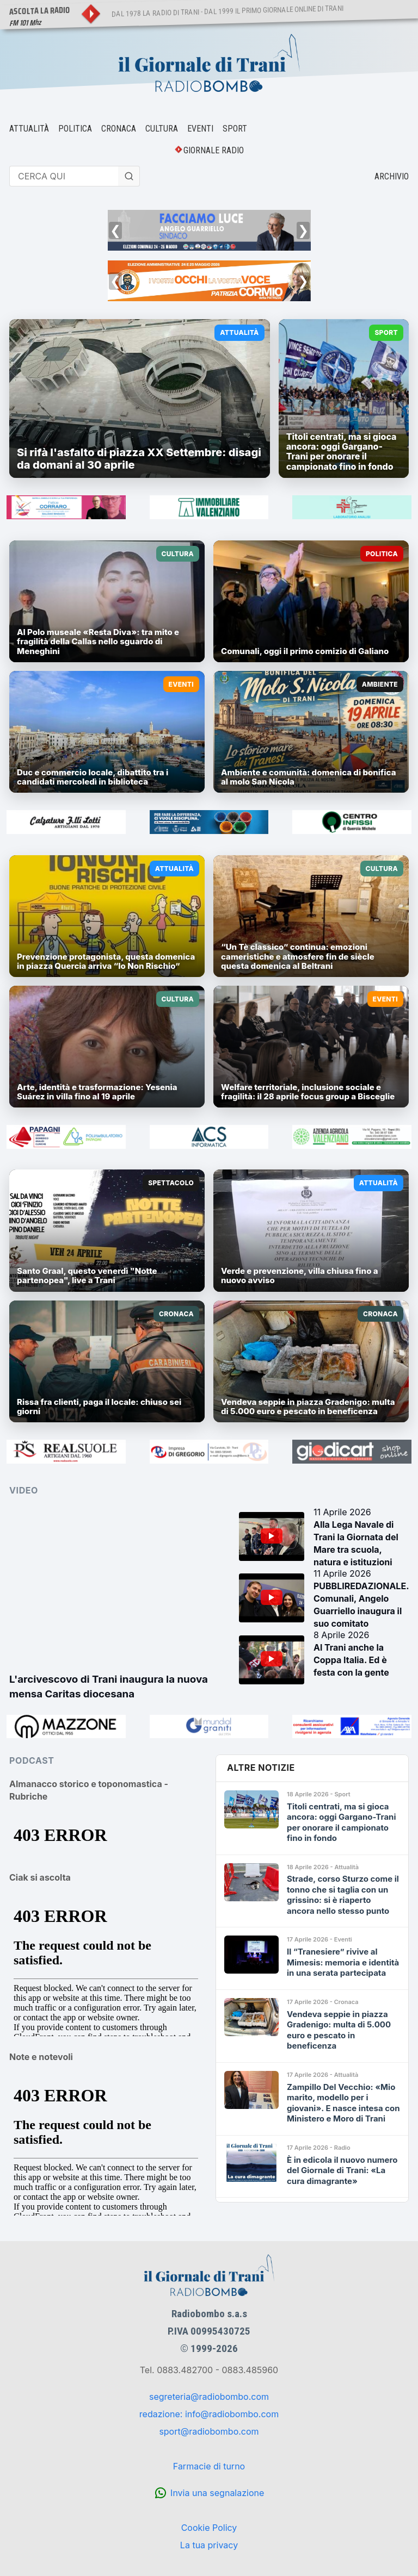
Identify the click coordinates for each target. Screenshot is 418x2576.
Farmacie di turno (209, 2466)
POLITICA (75, 128)
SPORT (235, 128)
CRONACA (118, 128)
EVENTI (200, 128)
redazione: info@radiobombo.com (209, 2414)
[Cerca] (129, 176)
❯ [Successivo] (303, 230)
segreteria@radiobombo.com (209, 2396)
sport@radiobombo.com (209, 2431)
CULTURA (161, 128)
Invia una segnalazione (217, 2492)
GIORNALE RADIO (213, 150)
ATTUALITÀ (29, 128)
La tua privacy (209, 2545)
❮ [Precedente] (115, 230)
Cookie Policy (209, 2527)
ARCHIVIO (391, 176)
